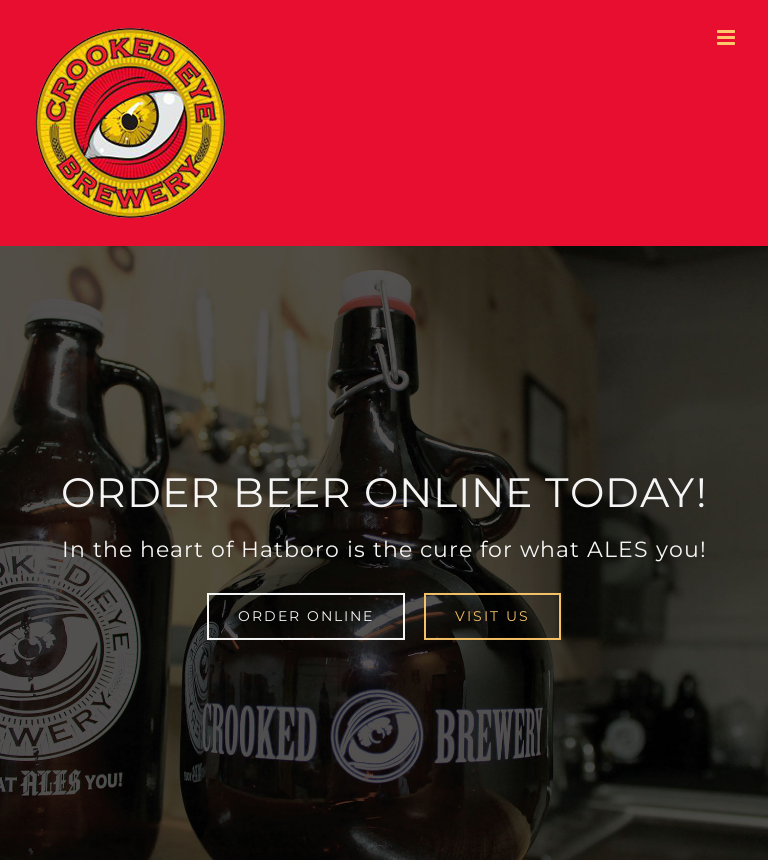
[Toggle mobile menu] (727, 37)
